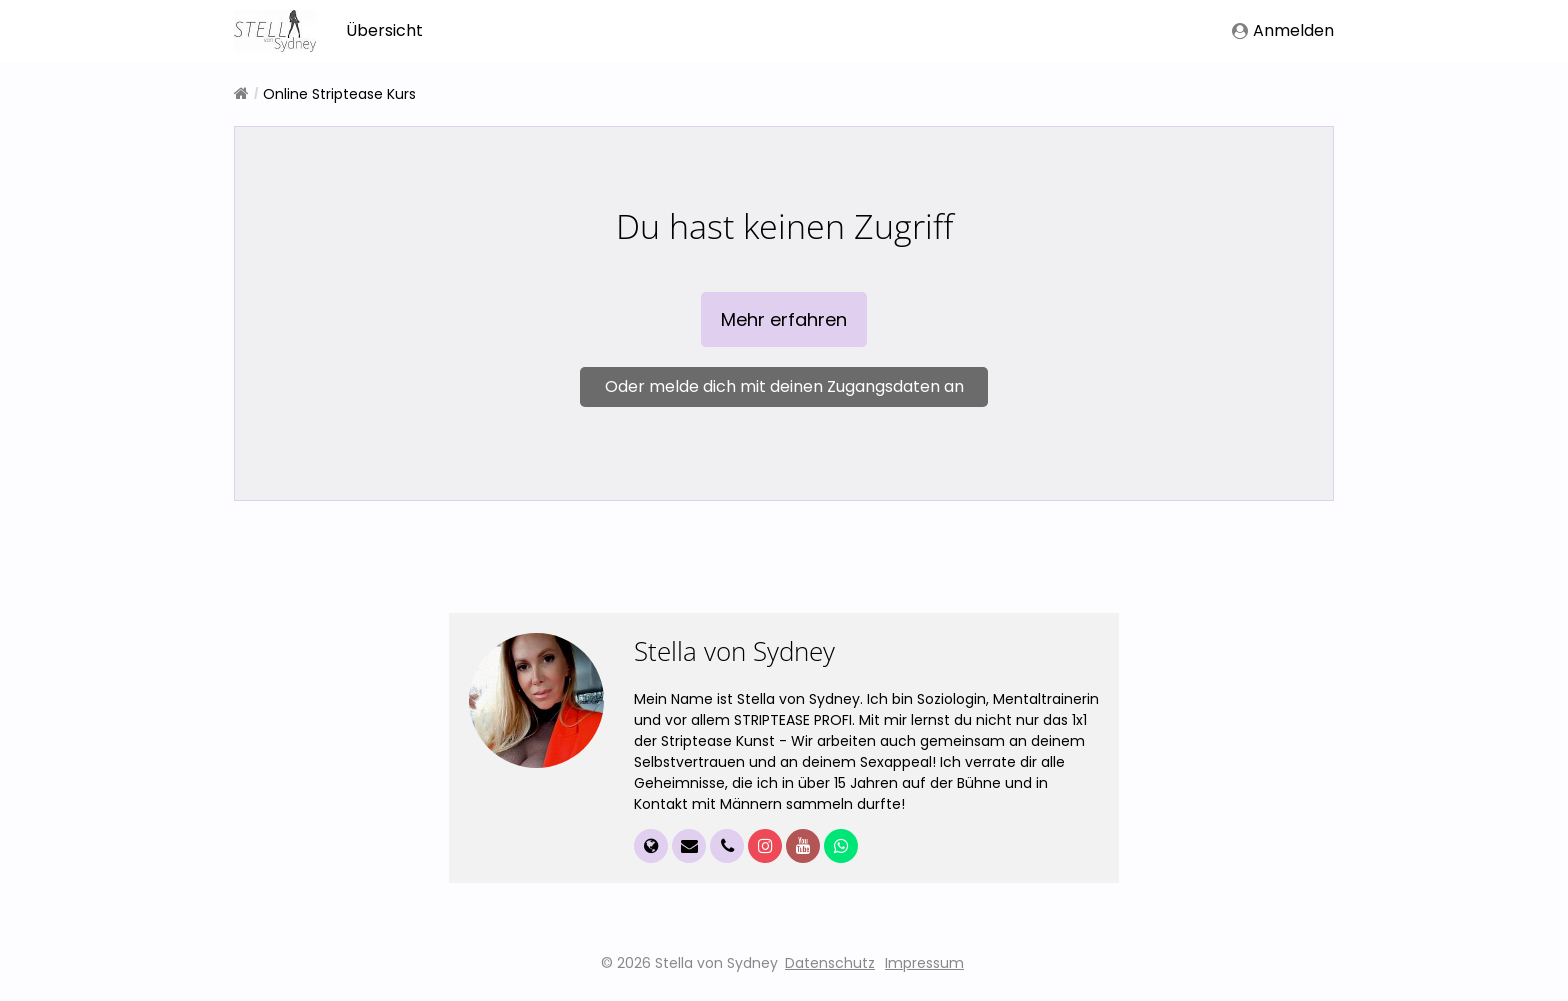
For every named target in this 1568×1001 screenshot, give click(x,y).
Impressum (924, 970)
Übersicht (384, 30)
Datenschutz (830, 970)
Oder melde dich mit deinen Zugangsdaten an (784, 389)
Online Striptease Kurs (339, 94)
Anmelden (1283, 30)
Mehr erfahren (784, 322)
